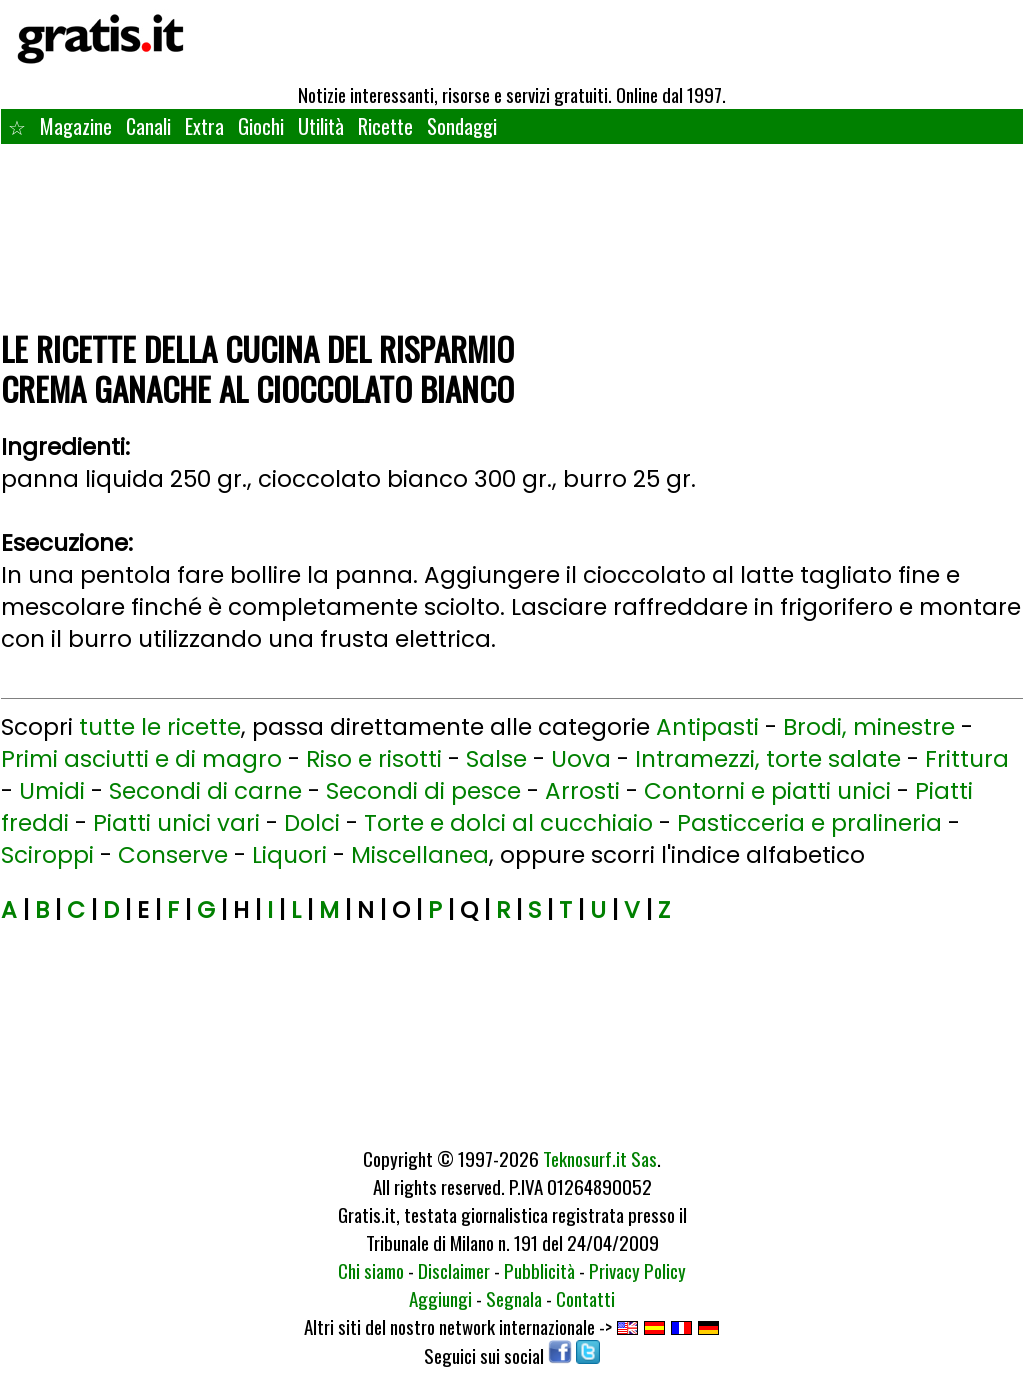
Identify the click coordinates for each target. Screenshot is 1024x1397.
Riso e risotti (374, 759)
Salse (496, 759)
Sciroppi (47, 855)
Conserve (173, 855)
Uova (581, 759)
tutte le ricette (160, 727)
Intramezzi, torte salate (768, 759)
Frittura (967, 759)
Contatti (585, 1298)
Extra (204, 126)
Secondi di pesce (423, 791)
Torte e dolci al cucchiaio (508, 823)
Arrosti (582, 791)
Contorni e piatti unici (767, 791)
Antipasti (707, 727)
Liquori (289, 855)
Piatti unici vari (176, 823)
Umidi (52, 791)
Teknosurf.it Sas (600, 1158)
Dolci (312, 823)
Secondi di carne (205, 791)
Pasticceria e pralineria (809, 823)
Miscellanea (420, 855)
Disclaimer (454, 1270)
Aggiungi (440, 1298)
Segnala (514, 1298)
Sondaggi (462, 126)
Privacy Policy (637, 1270)
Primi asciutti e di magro (141, 759)
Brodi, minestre (869, 727)
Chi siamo (371, 1270)
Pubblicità (539, 1270)
